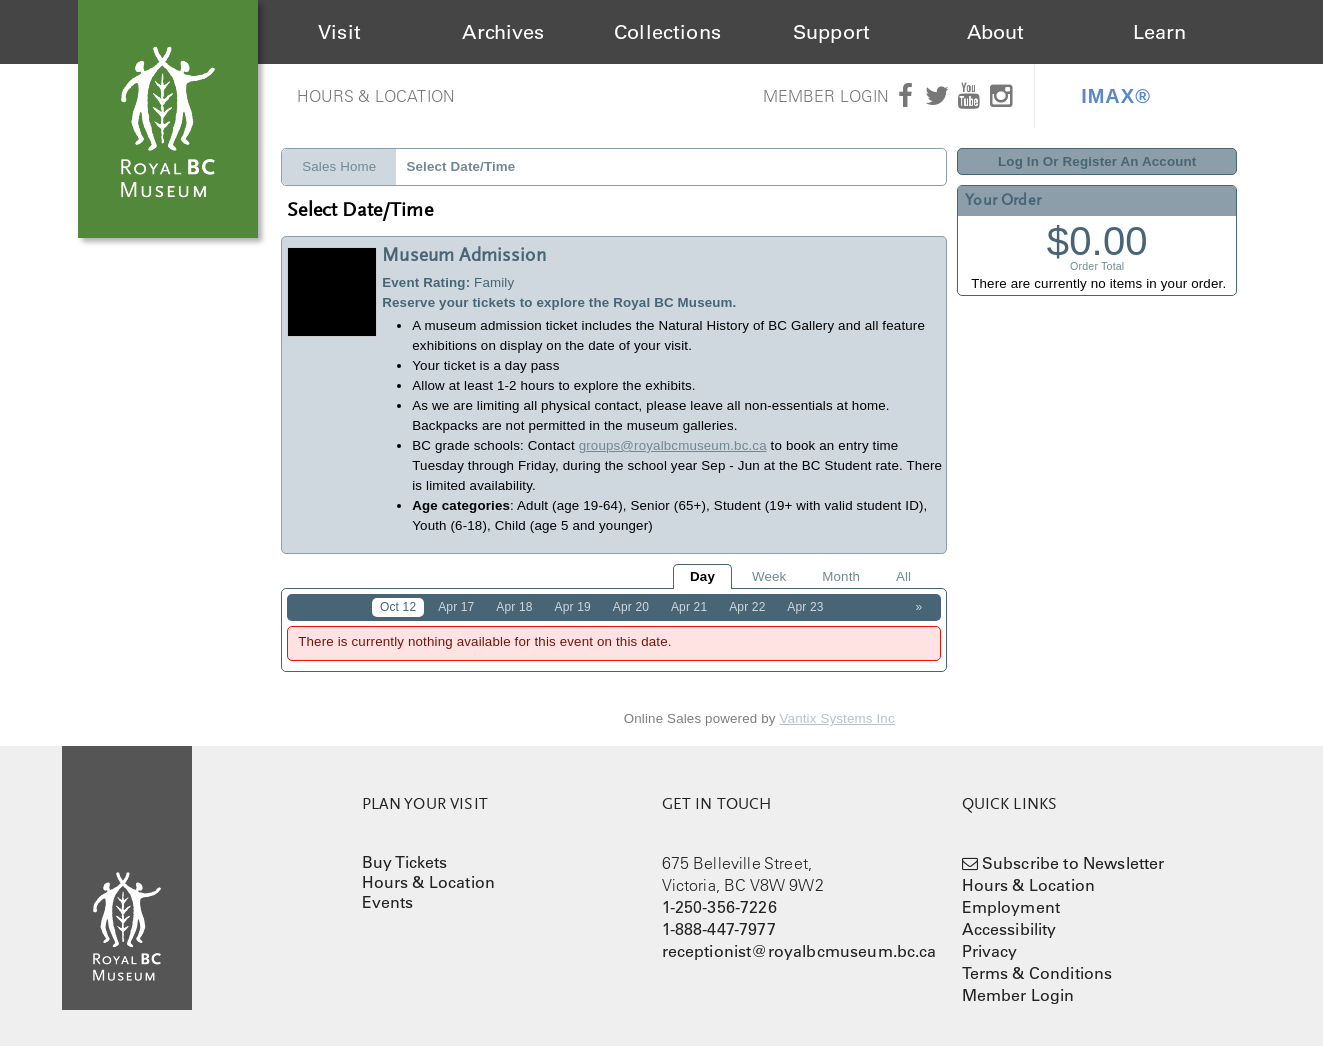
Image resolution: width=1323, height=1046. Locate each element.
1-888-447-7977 (719, 929)
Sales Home (339, 166)
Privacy (990, 951)
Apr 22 (747, 607)
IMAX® (1116, 96)
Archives (503, 32)
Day (702, 576)
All (903, 576)
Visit (339, 32)
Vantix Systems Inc (837, 718)
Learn (1160, 32)
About (996, 32)
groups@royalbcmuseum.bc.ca (673, 445)
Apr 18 (514, 607)
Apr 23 (805, 607)
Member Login (826, 96)
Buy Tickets (405, 862)
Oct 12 (398, 607)
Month (841, 576)
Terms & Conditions (1037, 973)
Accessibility (1009, 929)
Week (769, 576)
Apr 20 (631, 607)
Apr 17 (456, 607)
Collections (667, 32)
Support (831, 32)
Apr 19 (573, 607)
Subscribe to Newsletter (1073, 863)
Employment (1011, 907)
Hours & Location (376, 96)
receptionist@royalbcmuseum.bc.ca (799, 951)
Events (388, 902)
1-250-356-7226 (719, 907)
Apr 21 (689, 607)
